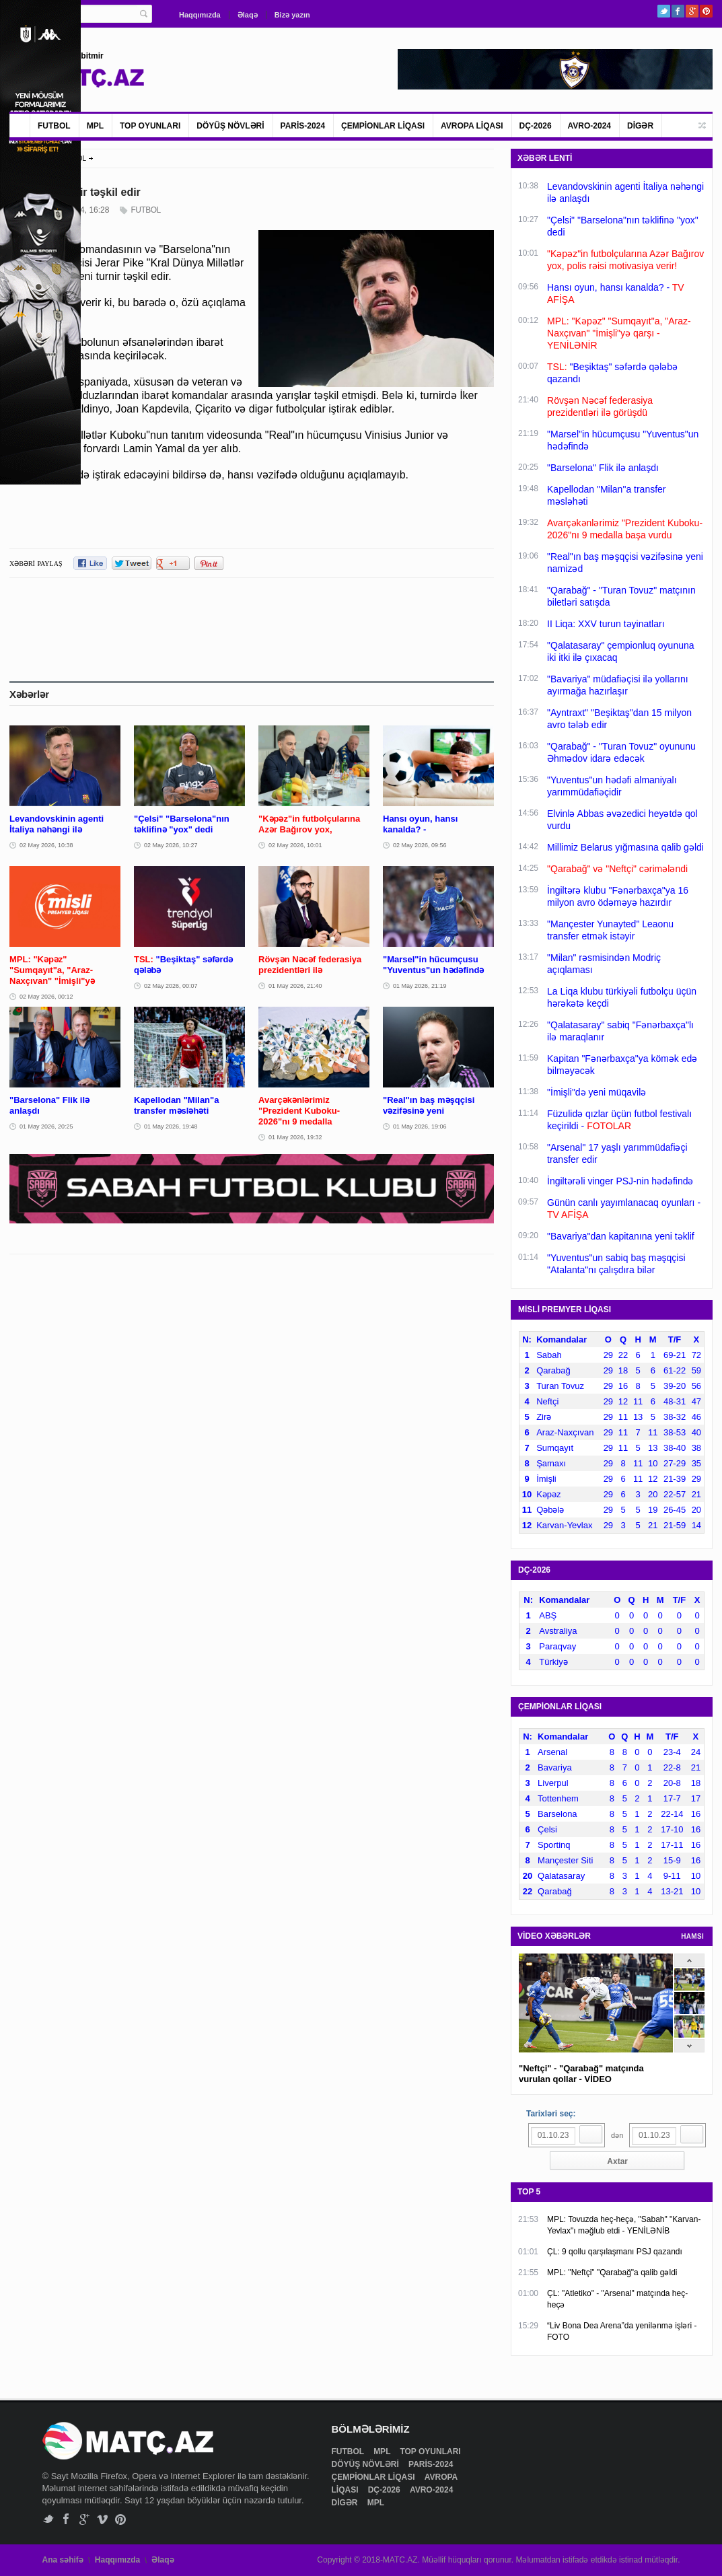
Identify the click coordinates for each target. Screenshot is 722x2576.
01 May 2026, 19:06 (420, 1126)
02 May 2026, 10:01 (295, 845)
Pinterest (706, 11)
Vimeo (102, 2519)
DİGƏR (640, 126)
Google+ (692, 11)
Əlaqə (248, 15)
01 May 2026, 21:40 (295, 985)
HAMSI (692, 1936)
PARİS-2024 (303, 126)
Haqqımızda (200, 15)
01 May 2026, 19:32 (295, 1137)
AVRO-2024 (589, 126)
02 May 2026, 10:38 (46, 845)
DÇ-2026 (535, 126)
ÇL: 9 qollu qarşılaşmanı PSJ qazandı (614, 2251)
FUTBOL (54, 126)
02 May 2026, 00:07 (171, 985)
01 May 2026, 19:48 (171, 1126)
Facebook (678, 11)
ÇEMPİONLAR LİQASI (383, 126)
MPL (95, 126)
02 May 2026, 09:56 (420, 845)
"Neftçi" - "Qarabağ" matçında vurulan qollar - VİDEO (581, 2073)
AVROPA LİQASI (472, 126)
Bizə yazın (292, 15)
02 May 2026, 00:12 (46, 996)
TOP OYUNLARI (150, 126)
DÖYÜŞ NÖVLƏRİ (230, 126)
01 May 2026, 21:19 (420, 985)
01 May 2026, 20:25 (46, 1126)
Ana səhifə (62, 2560)
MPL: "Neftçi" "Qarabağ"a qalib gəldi (612, 2272)
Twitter (663, 11)
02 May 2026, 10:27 (171, 845)
